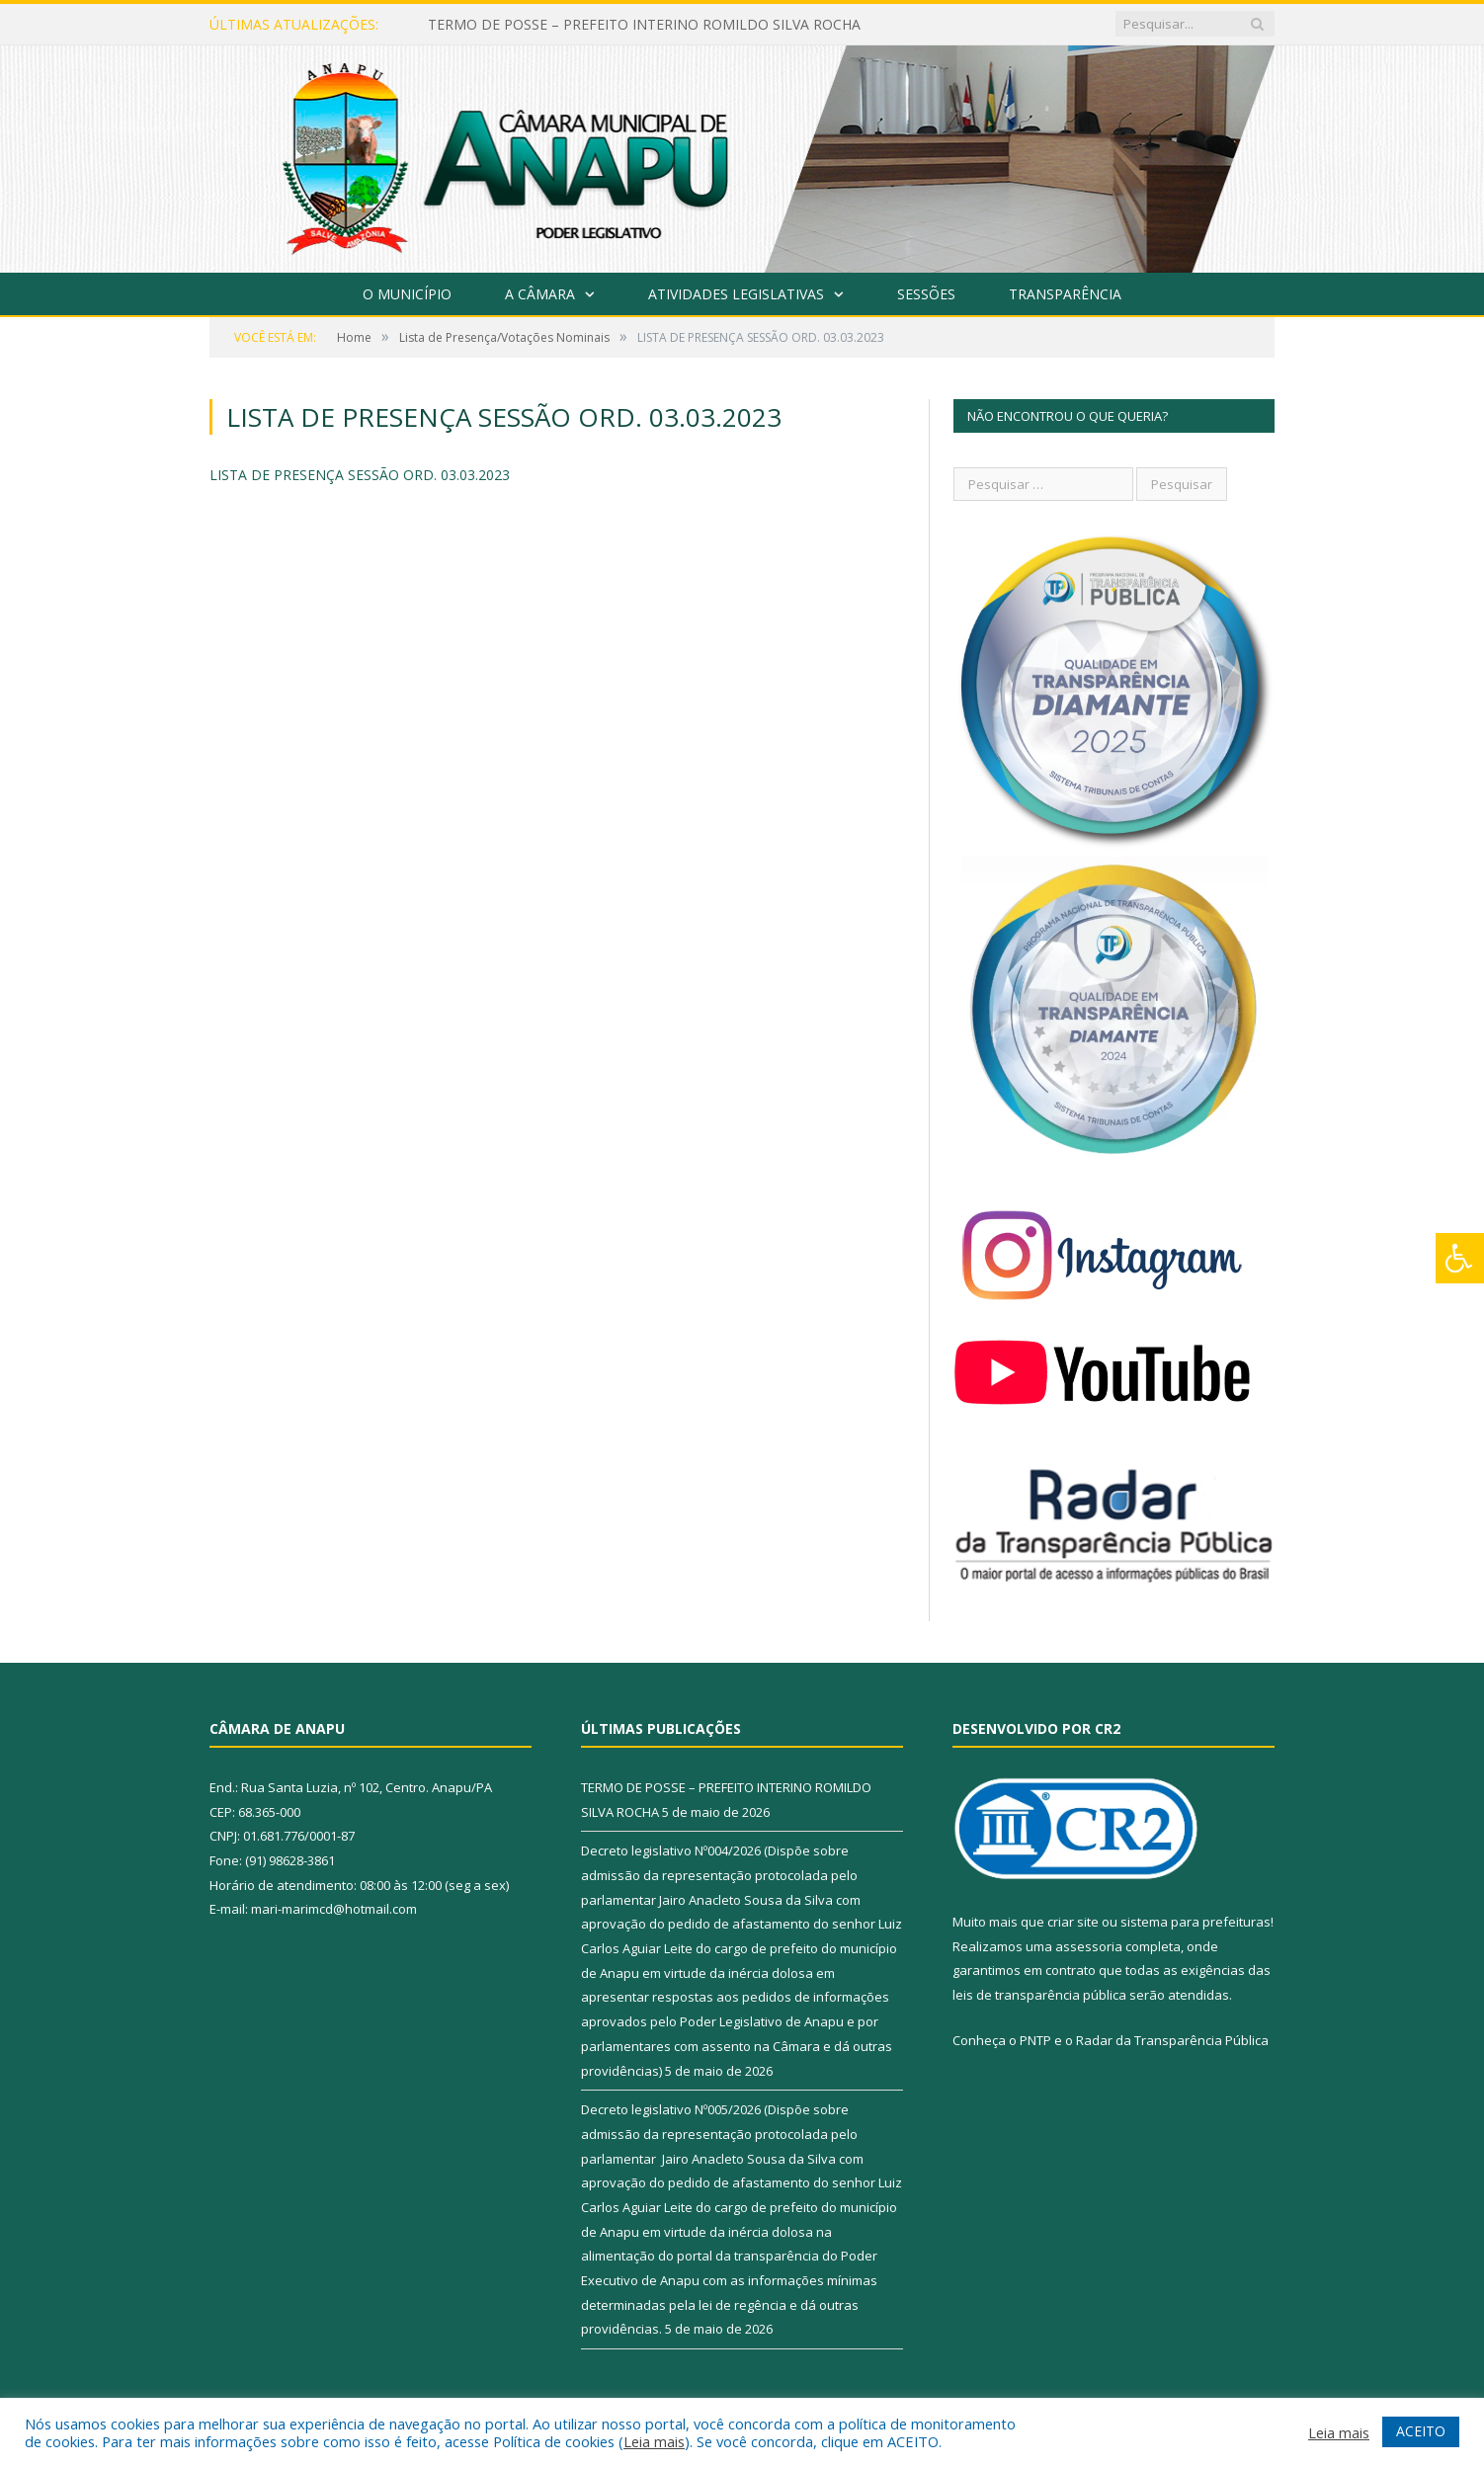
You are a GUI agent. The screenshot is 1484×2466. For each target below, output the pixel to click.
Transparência (1065, 294)
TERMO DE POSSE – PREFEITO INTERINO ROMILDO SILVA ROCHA (644, 25)
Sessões (926, 294)
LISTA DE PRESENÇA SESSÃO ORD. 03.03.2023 (359, 474)
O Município (407, 294)
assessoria (1088, 1946)
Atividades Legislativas (736, 294)
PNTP (1035, 2040)
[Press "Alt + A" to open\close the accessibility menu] (1460, 1258)
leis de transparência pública (1039, 1995)
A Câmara (540, 294)
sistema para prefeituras (1195, 1922)
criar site (1073, 1922)
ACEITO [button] (1420, 2431)
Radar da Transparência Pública (1172, 2040)
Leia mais (654, 2441)
